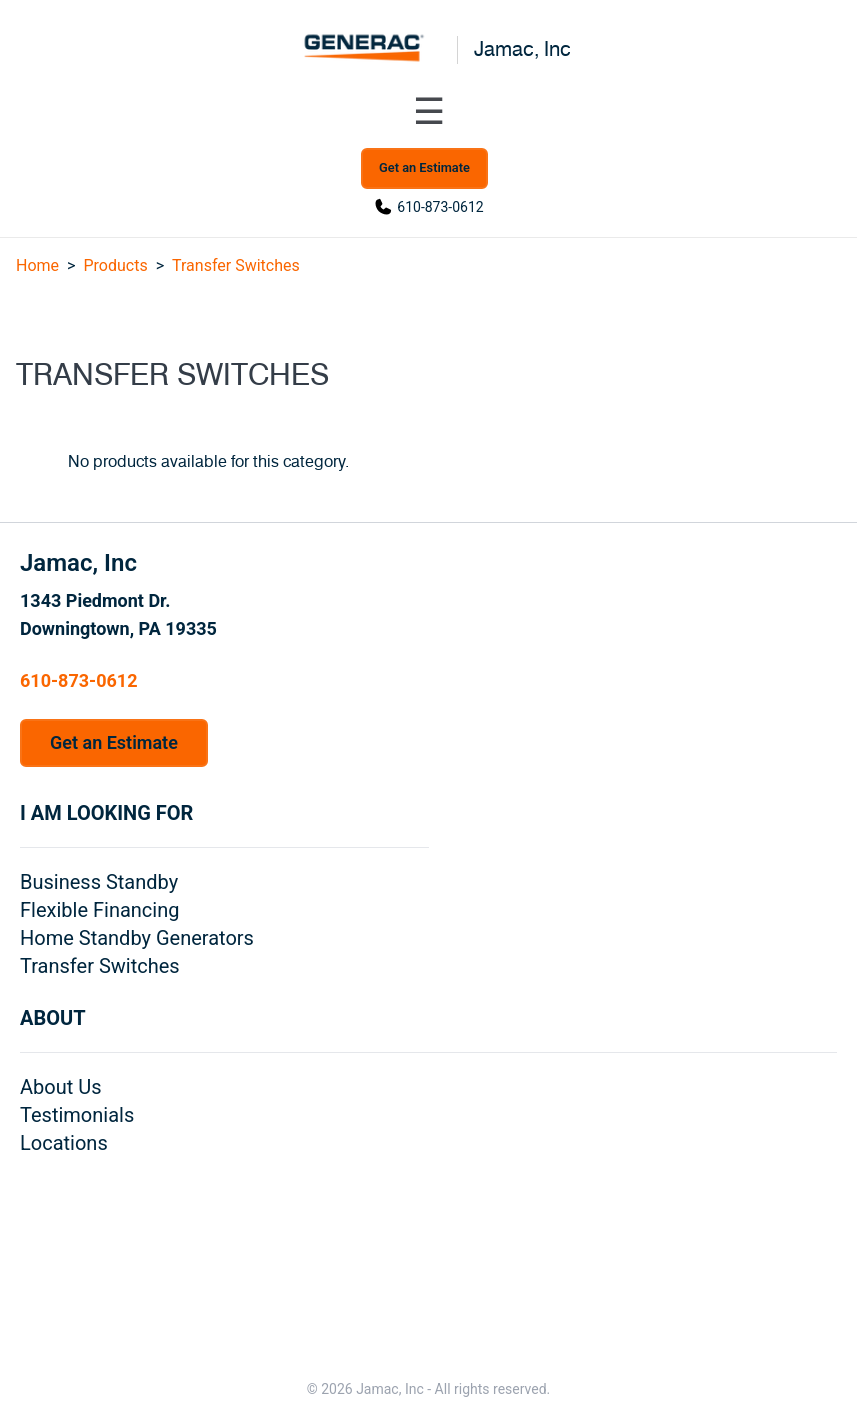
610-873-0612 (440, 207)
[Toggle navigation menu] (429, 112)
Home (37, 265)
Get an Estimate (424, 167)
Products (115, 265)
